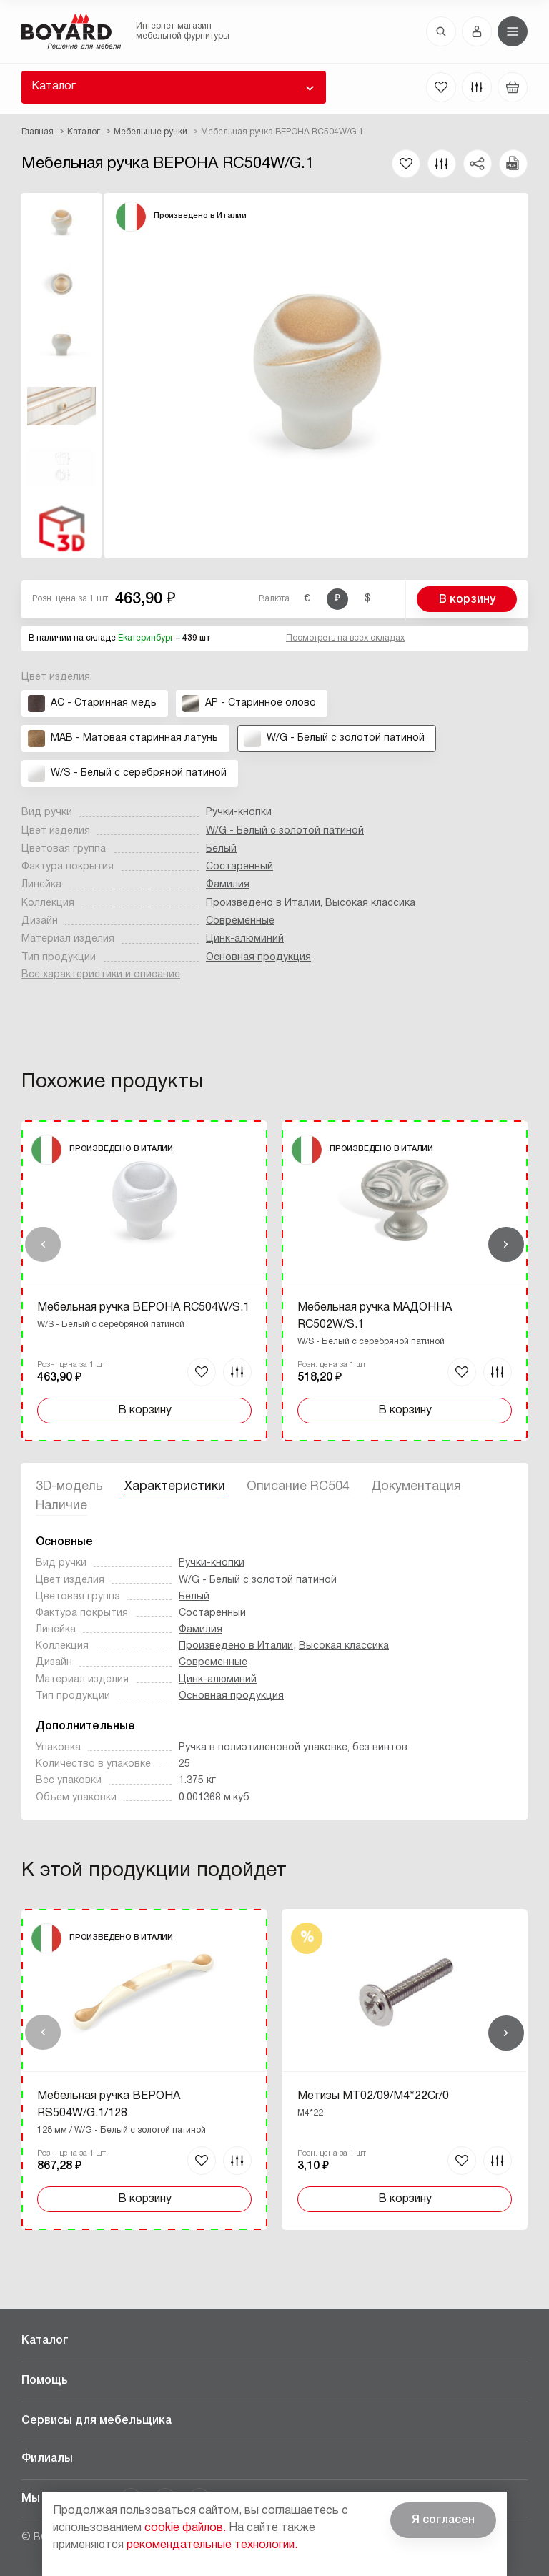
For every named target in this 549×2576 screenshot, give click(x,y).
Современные (240, 921)
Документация (416, 1487)
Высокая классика (370, 903)
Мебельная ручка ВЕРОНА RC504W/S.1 (143, 1308)
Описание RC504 (298, 1487)
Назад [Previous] (43, 1245)
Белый (221, 849)
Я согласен (443, 2520)
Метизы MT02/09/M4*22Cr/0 (373, 2096)
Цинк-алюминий (245, 939)
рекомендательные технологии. (212, 2545)
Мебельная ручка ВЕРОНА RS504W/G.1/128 (108, 2104)
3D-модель (69, 1487)
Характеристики (174, 1487)
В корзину (467, 600)
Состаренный (239, 867)
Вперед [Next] (506, 1245)
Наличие (61, 1506)
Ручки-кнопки (239, 812)
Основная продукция (258, 957)
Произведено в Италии (263, 903)
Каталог (53, 87)
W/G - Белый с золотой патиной (285, 831)
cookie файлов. (185, 2528)
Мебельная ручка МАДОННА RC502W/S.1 (374, 1316)
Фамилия (227, 884)
